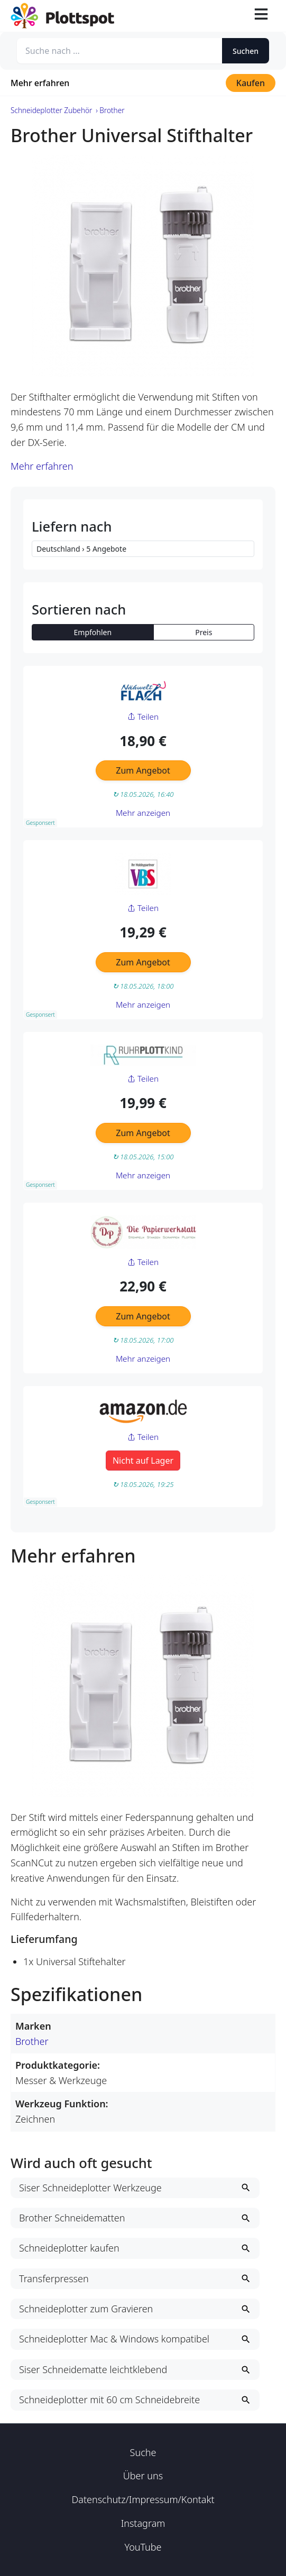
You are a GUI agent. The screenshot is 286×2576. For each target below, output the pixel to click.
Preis (203, 632)
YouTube (142, 2547)
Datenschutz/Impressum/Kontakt (142, 2499)
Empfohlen (93, 632)
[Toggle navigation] (261, 16)
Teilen (143, 716)
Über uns (143, 2475)
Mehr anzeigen (143, 812)
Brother (32, 2041)
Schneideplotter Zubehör (51, 110)
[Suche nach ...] (119, 50)
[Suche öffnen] (236, 15)
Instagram (143, 2523)
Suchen (246, 51)
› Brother (110, 110)
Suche (143, 2452)
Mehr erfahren (40, 83)
